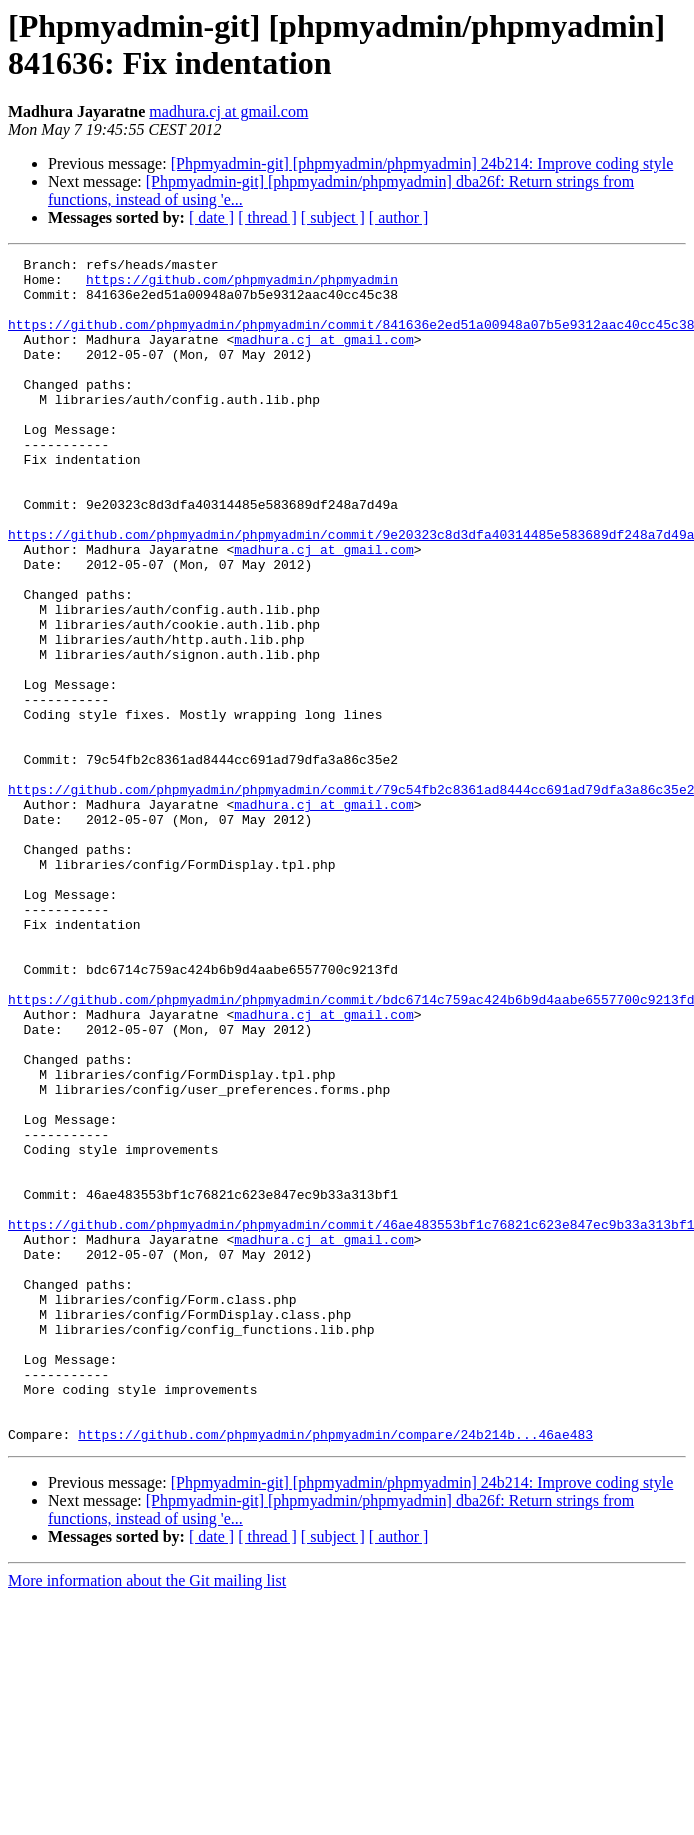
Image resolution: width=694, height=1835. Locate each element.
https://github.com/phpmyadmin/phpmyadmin (242, 285)
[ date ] (211, 217)
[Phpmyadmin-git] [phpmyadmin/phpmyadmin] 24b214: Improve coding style (422, 163)
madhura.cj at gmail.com (228, 111)
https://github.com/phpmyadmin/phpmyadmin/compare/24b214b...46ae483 (335, 1671)
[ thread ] (267, 217)
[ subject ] (333, 217)
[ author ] (399, 217)
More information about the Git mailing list (147, 1817)
